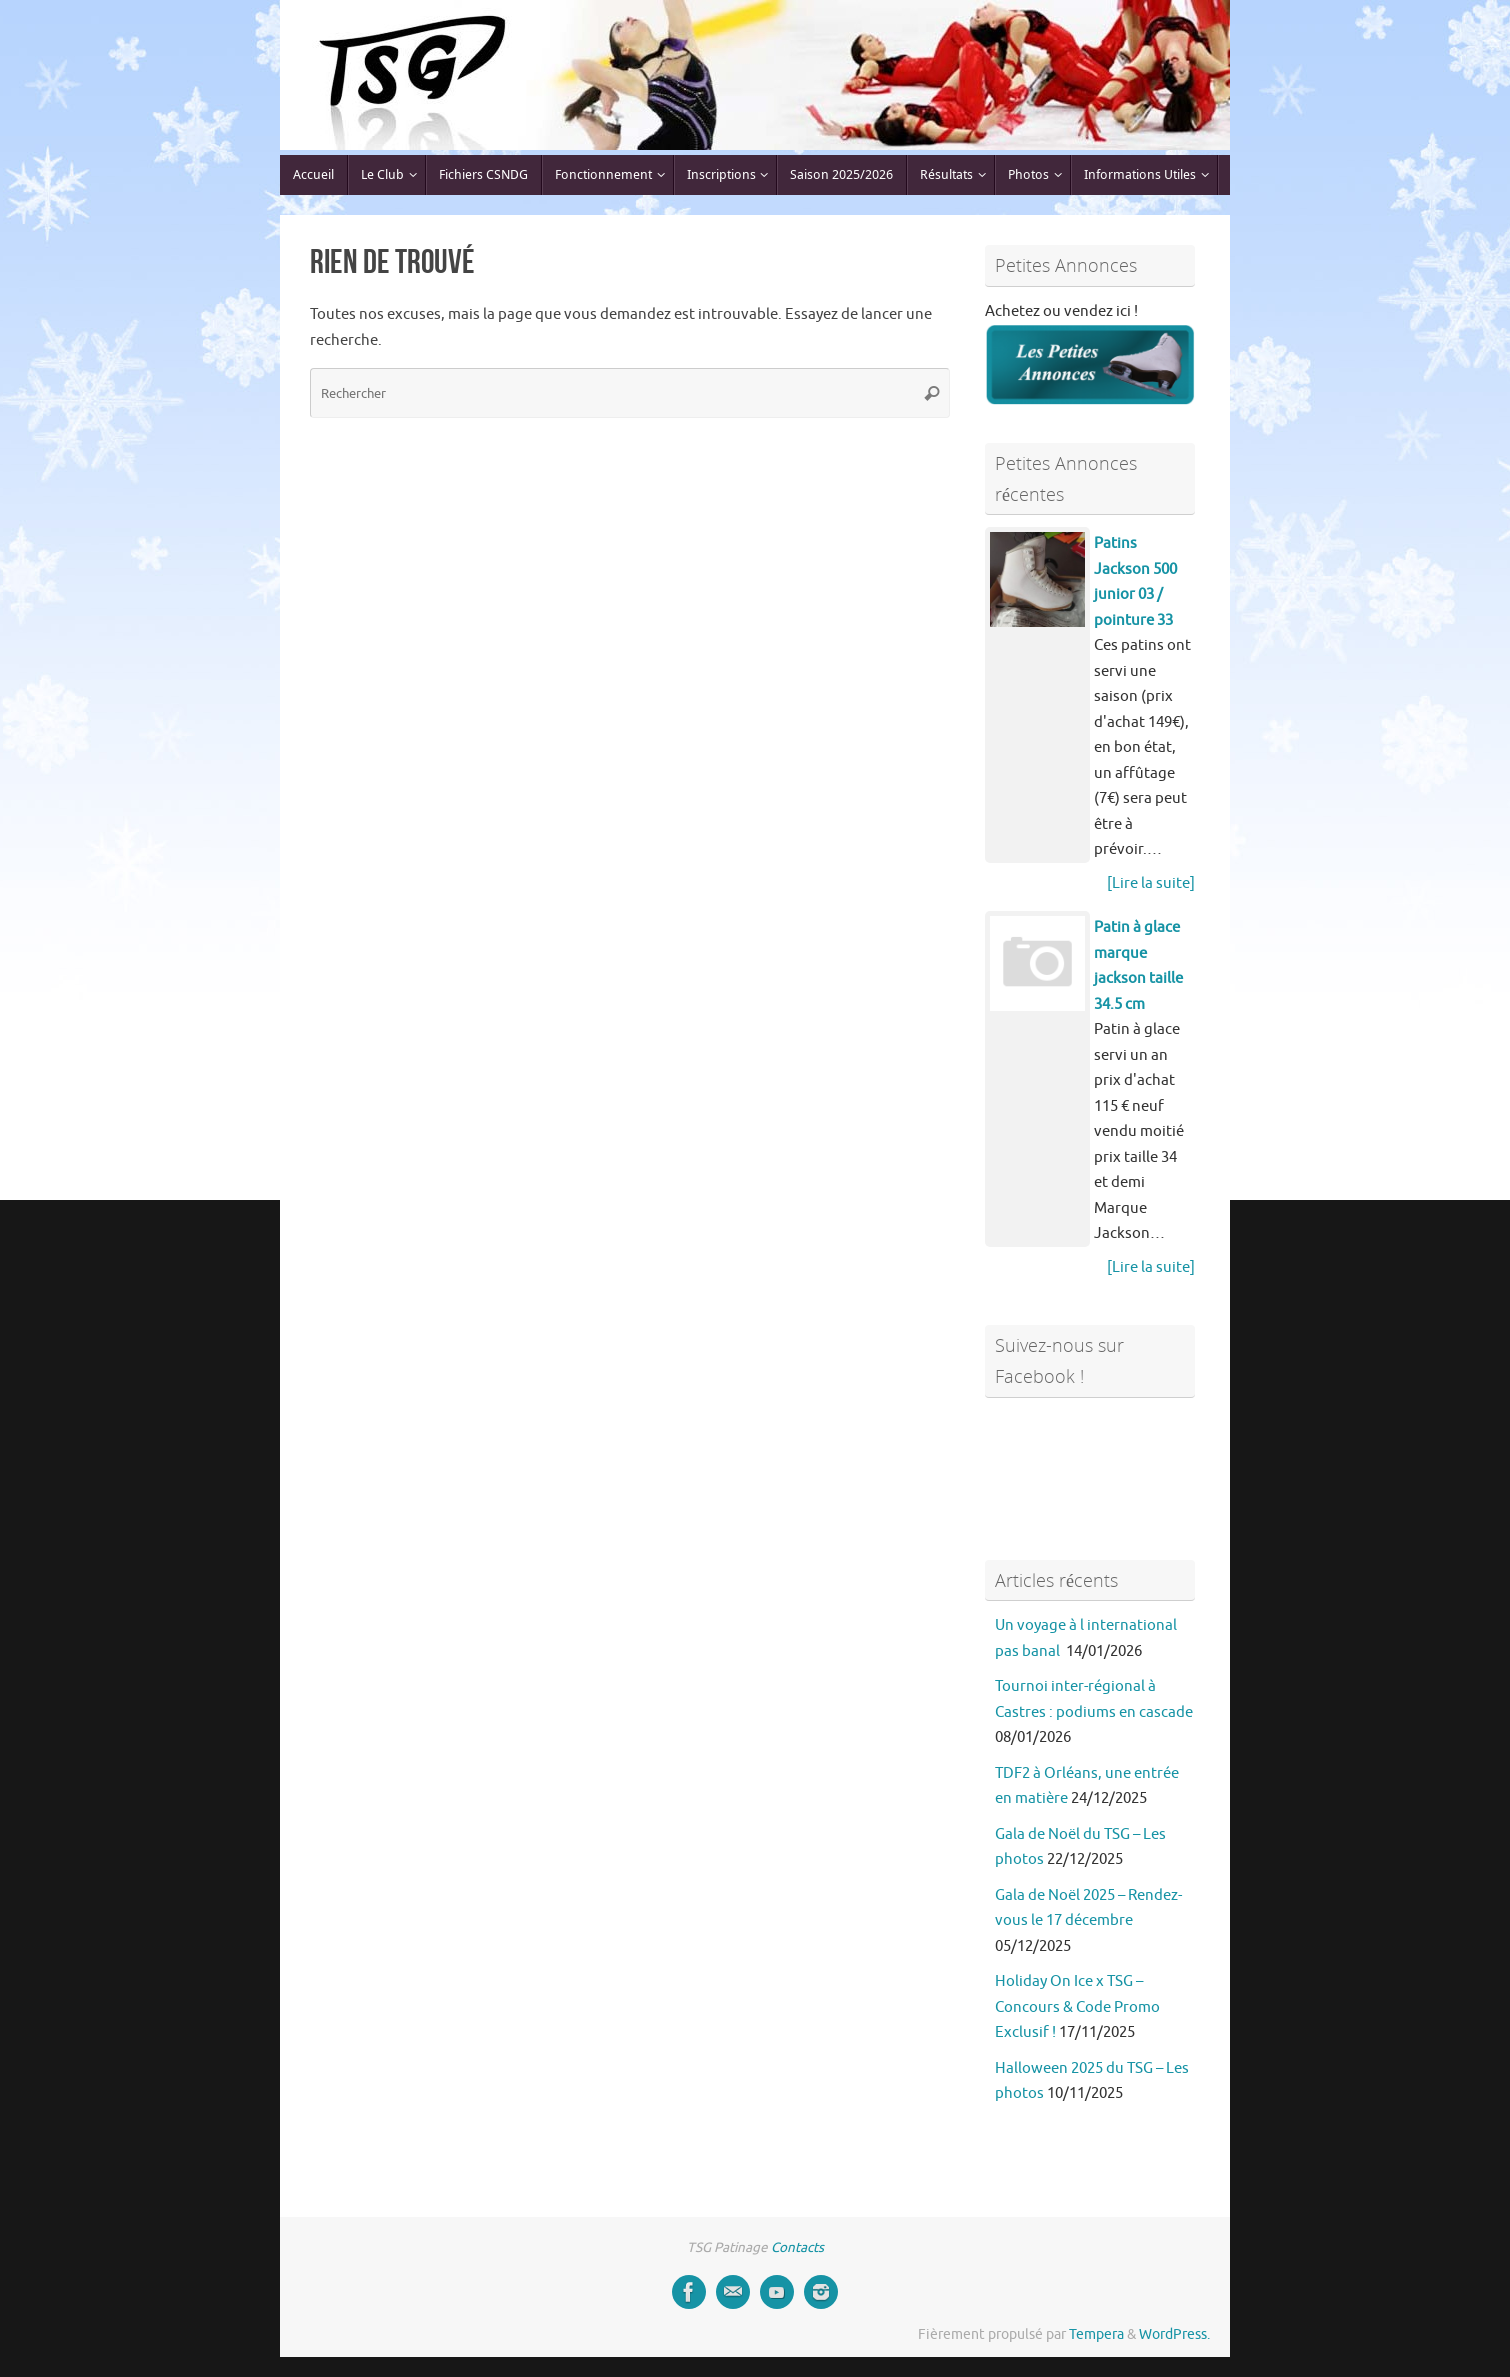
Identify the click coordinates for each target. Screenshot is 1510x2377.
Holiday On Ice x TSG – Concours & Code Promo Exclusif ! (1077, 2007)
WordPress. (1174, 2334)
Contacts (797, 2247)
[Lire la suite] (1151, 883)
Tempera (1096, 2334)
